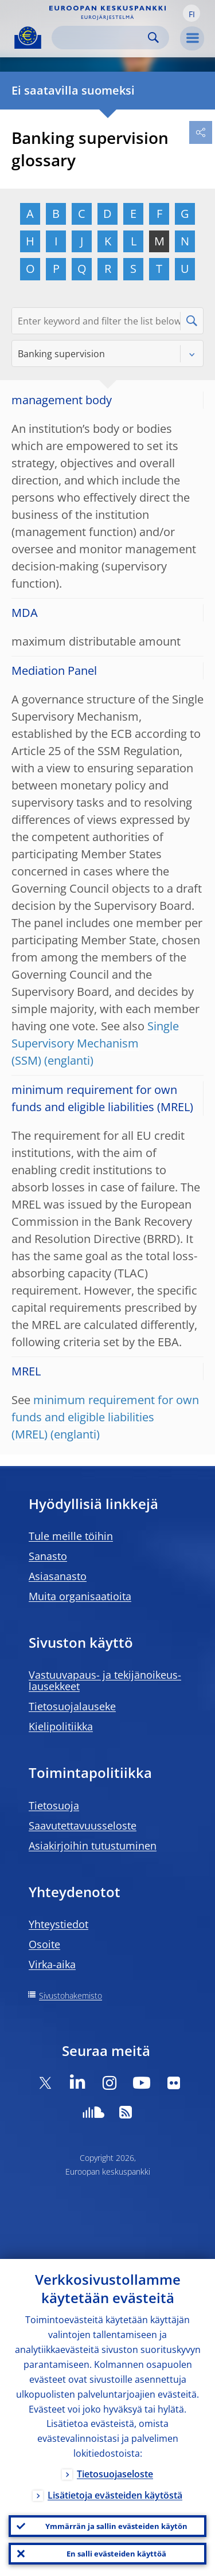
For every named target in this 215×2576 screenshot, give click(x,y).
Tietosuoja (54, 1805)
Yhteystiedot (58, 1924)
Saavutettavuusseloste (82, 1825)
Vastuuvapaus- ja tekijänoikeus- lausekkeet (105, 1680)
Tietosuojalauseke (72, 1706)
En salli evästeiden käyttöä (116, 2553)
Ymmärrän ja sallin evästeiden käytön (116, 2526)
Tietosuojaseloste (115, 2474)
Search (153, 38)
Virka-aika (52, 1964)
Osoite (44, 1944)
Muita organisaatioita (80, 1596)
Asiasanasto (58, 1576)
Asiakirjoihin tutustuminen (93, 1845)
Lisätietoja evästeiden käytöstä (115, 2495)
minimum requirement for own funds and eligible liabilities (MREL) (105, 1417)
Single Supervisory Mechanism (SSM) (95, 1043)
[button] (191, 13)
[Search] (101, 38)
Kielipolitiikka (61, 1726)
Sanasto (48, 1556)
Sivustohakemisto (70, 1995)
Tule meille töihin (71, 1536)
